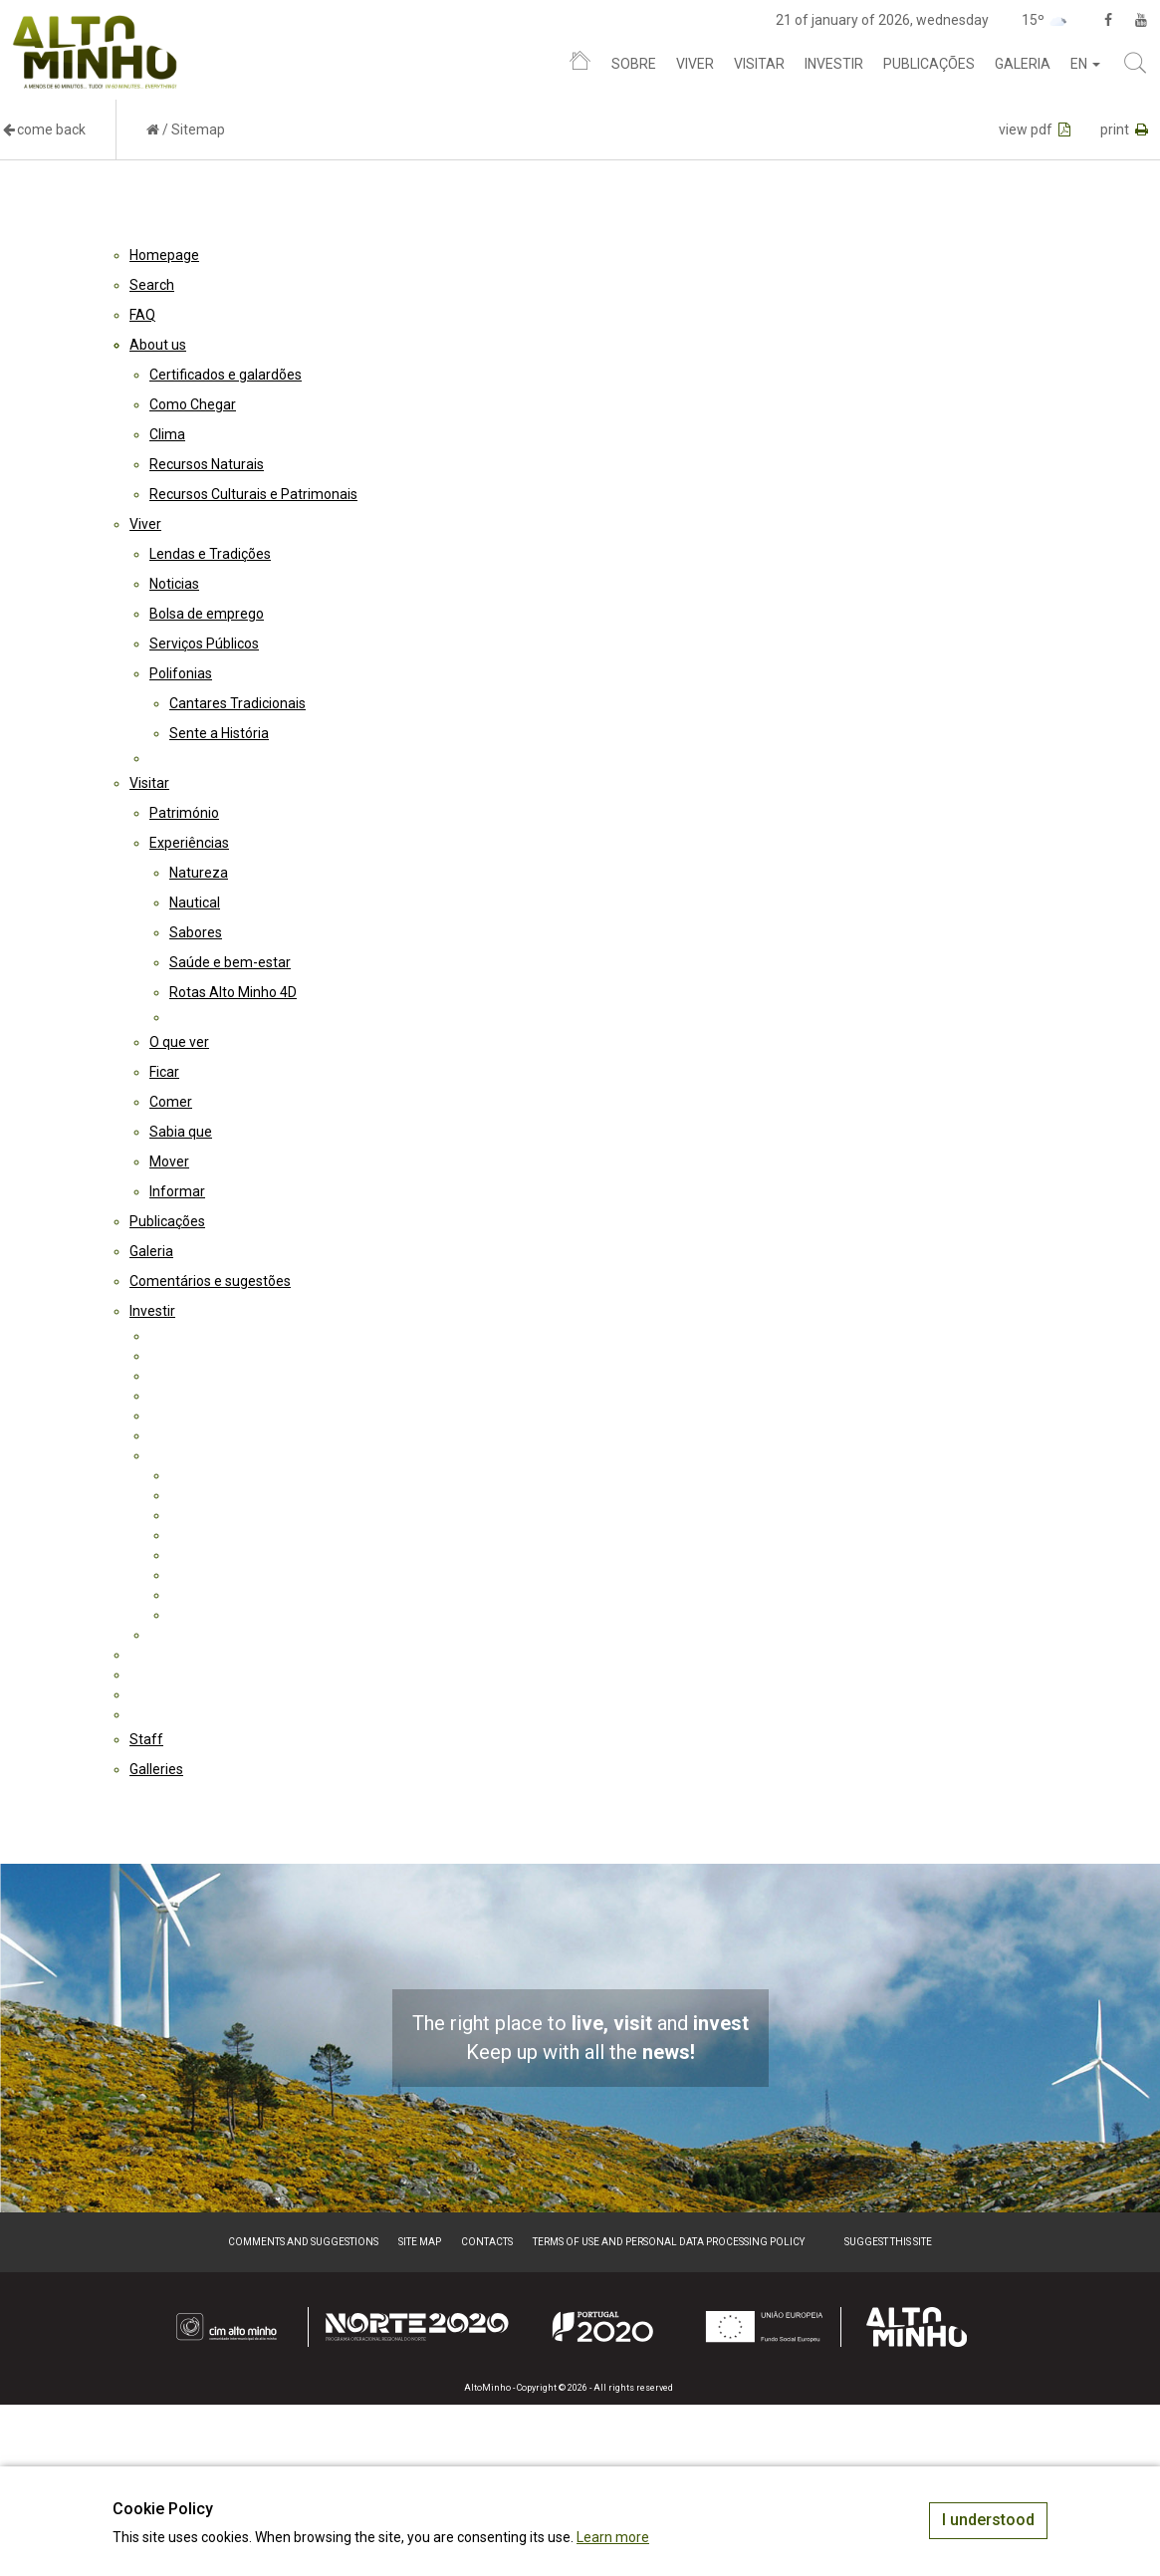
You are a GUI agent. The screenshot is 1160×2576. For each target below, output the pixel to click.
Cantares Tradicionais (237, 703)
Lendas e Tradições (210, 554)
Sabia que (180, 1132)
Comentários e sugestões (210, 1281)
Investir (834, 64)
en (1085, 64)
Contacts (487, 2241)
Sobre (633, 64)
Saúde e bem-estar (230, 962)
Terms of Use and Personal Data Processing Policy (669, 2241)
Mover (169, 1161)
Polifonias (180, 673)
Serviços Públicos (204, 643)
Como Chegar (192, 404)
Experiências (189, 843)
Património (184, 813)
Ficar (164, 1072)
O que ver (179, 1042)
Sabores (195, 932)
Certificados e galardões (225, 375)
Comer (170, 1102)
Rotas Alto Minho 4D (233, 992)
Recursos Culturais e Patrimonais (253, 494)
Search (151, 285)
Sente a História (219, 733)
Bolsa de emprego (206, 614)
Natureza (198, 873)
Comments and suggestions (303, 2241)
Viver (695, 64)
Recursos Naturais (206, 464)
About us (157, 345)
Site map (419, 2241)
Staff (146, 1739)
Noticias (174, 584)
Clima (167, 434)
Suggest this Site (888, 2241)
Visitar (759, 64)
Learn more (613, 2537)
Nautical (194, 902)
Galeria (1022, 64)
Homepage (164, 255)
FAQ (142, 315)
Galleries (156, 1769)
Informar (177, 1191)
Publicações (929, 64)
